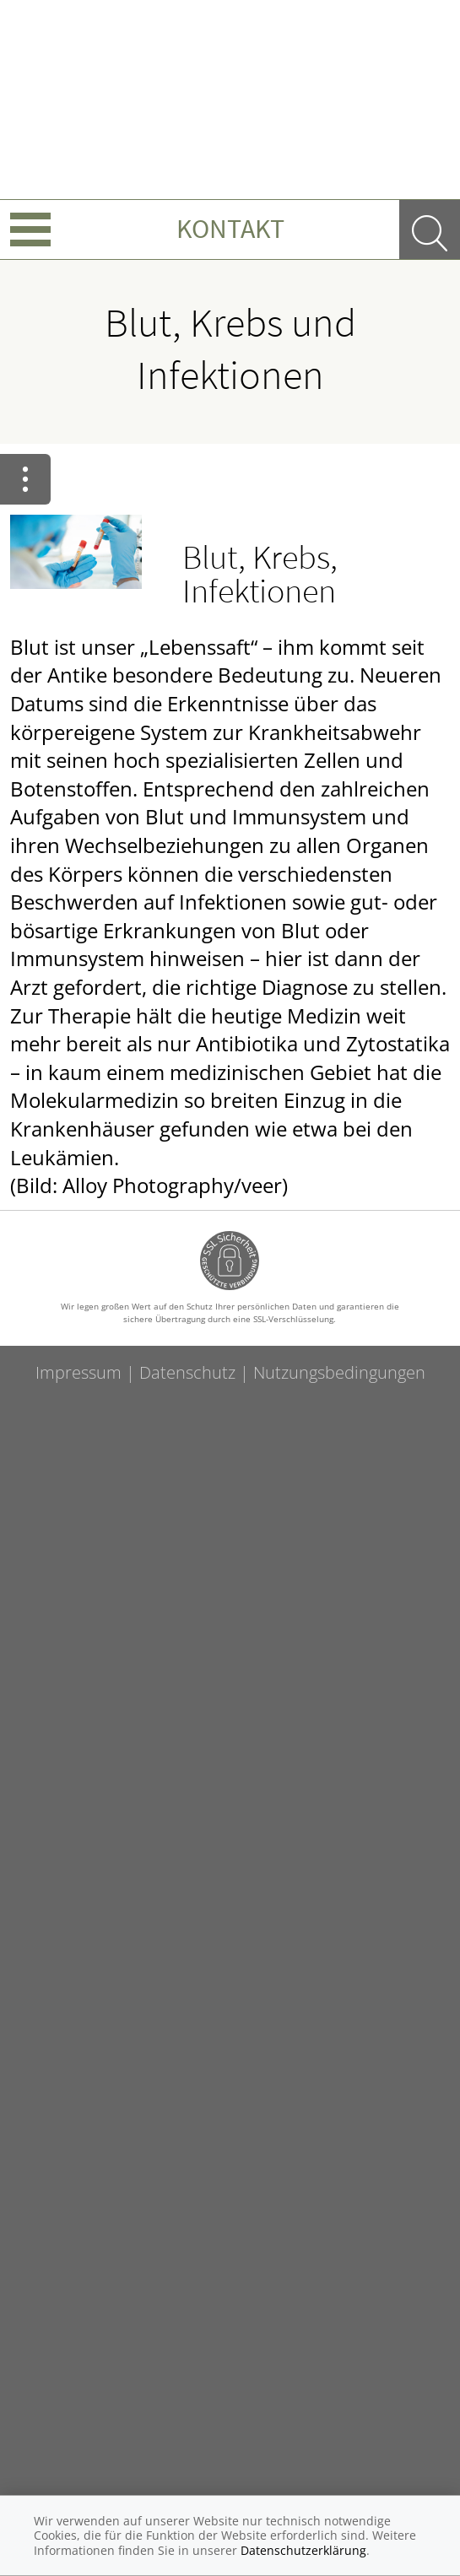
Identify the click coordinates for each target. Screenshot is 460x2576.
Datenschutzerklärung (303, 2550)
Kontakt (230, 229)
